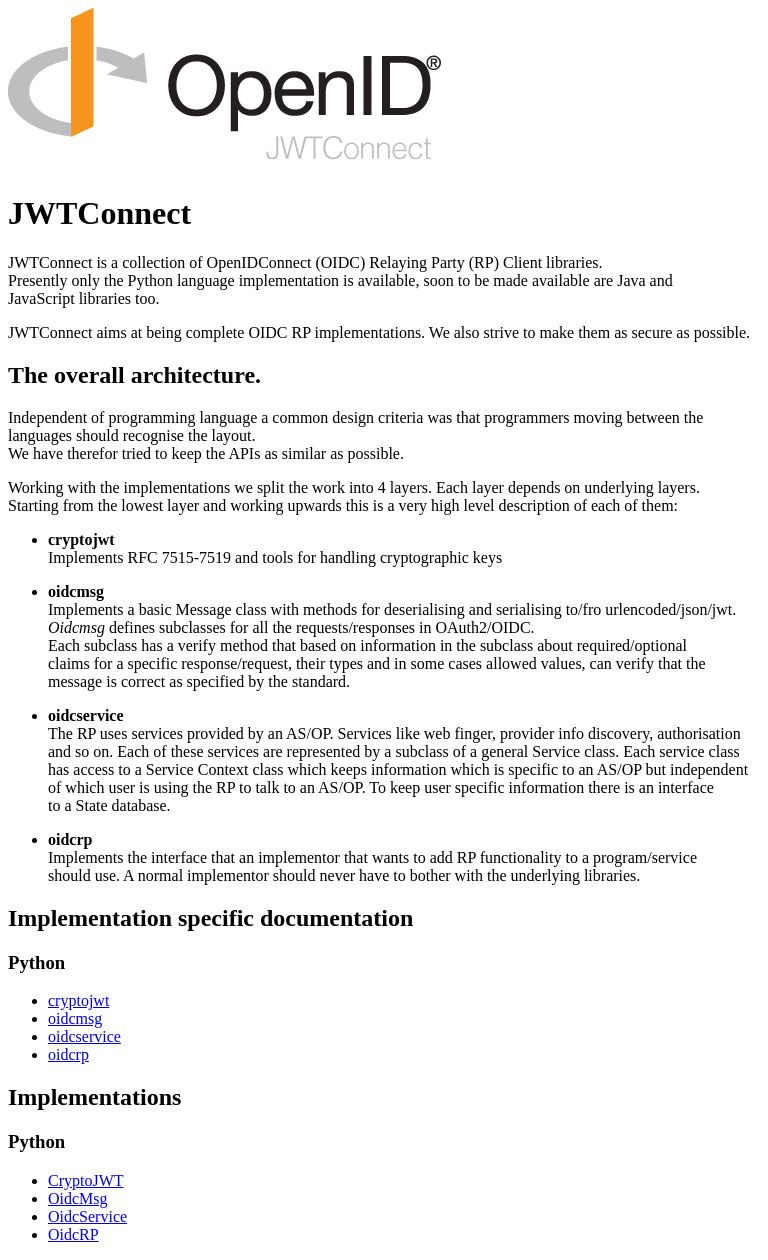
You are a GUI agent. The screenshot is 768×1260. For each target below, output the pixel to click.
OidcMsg (78, 1198)
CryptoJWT (86, 1180)
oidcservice (84, 1036)
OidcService (87, 1216)
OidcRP (73, 1234)
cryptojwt (78, 1000)
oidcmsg (75, 1018)
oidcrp (68, 1054)
